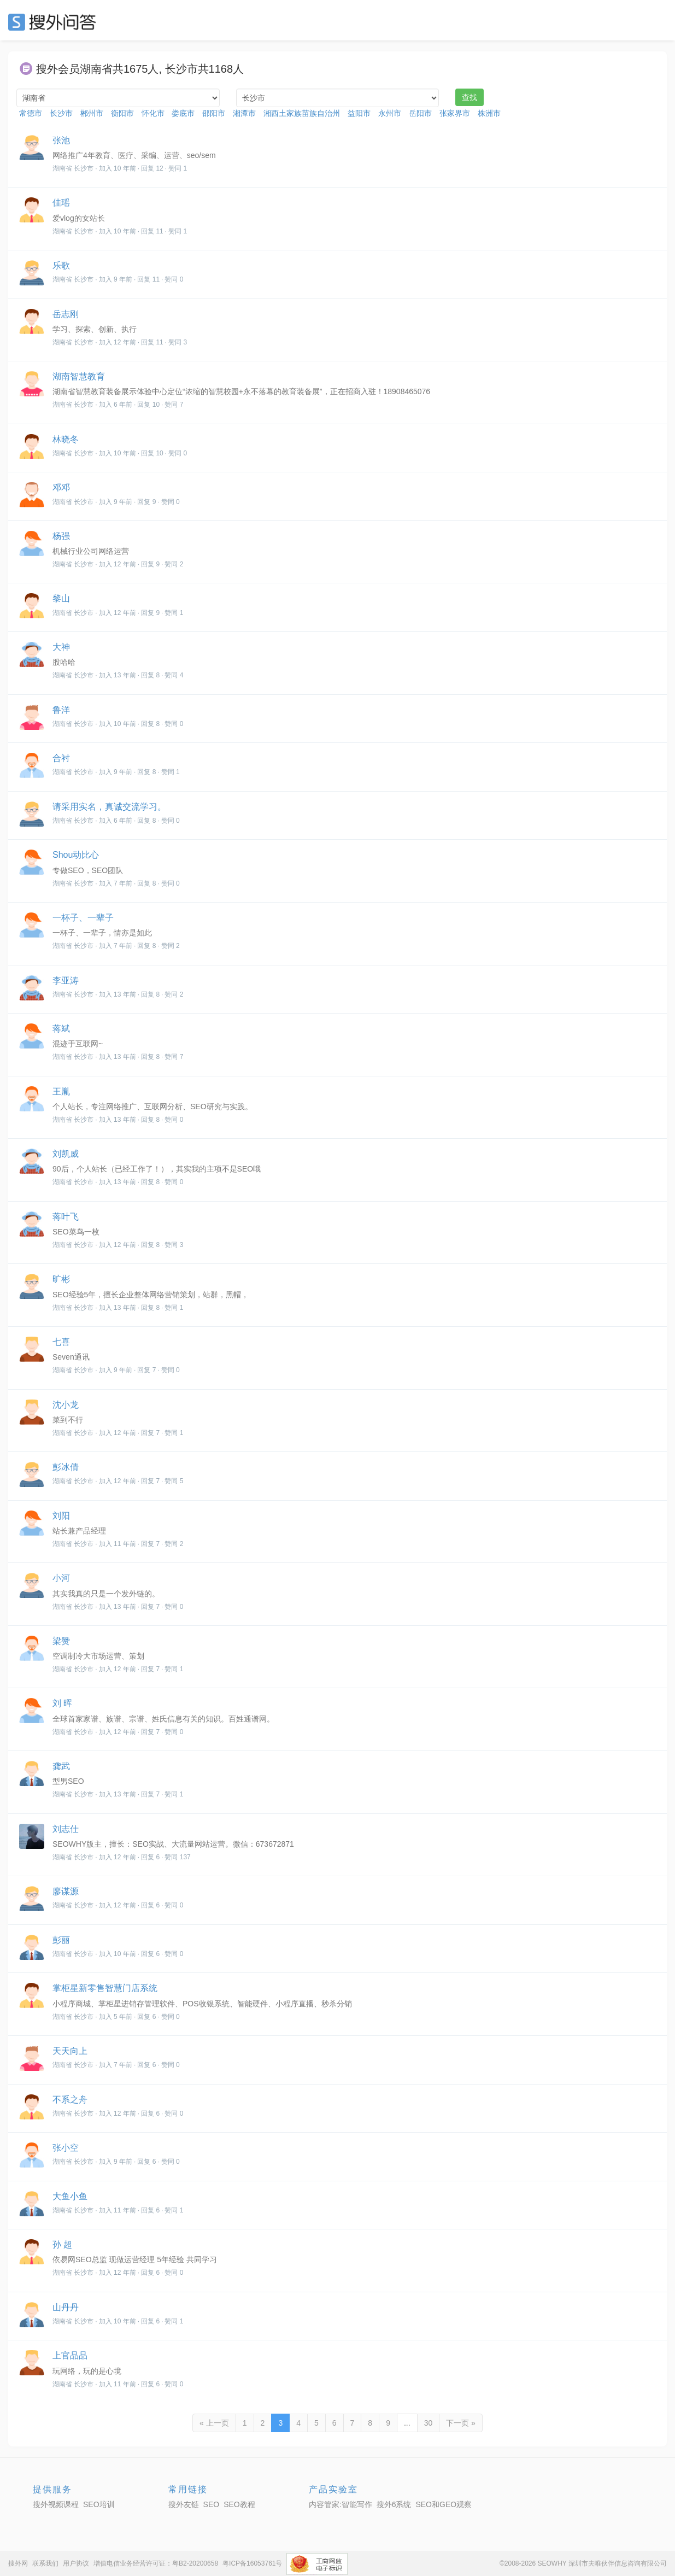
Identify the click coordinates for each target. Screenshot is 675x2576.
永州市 (389, 113)
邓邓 (61, 487)
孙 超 (62, 2244)
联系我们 (45, 2563)
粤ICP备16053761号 (252, 2563)
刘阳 (61, 1515)
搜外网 (18, 2563)
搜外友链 (183, 2504)
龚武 (61, 1766)
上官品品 (69, 2355)
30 (428, 2423)
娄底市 (183, 113)
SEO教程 (239, 2504)
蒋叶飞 (65, 1216)
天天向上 (69, 2051)
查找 (469, 97)
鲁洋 (61, 710)
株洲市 (489, 113)
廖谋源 (65, 1891)
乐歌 (61, 265)
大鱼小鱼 (69, 2196)
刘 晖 (62, 1703)
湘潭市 (244, 113)
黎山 (61, 598)
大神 (61, 647)
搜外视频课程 (56, 2504)
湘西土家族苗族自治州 (301, 113)
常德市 (30, 113)
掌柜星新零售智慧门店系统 (104, 1988)
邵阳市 (213, 113)
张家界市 (454, 113)
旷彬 (61, 1279)
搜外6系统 (394, 2504)
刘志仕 (65, 1829)
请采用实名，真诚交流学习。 (109, 806)
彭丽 (61, 1940)
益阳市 (359, 113)
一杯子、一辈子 (83, 917)
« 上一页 (214, 2423)
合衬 (61, 758)
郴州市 (91, 113)
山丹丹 (65, 2307)
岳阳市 (420, 113)
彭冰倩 (65, 1467)
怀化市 (153, 113)
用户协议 (76, 2563)
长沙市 (61, 113)
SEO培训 (99, 2504)
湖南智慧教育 (78, 376)
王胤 (61, 1091)
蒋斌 (61, 1028)
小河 (61, 1578)
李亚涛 (65, 980)
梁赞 (61, 1641)
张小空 (65, 2147)
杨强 (61, 536)
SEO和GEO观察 (443, 2504)
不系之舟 (69, 2099)
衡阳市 (122, 113)
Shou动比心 (75, 854)
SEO (54, 22)
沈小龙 (65, 1404)
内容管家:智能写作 (340, 2504)
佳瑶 (61, 202)
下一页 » (461, 2423)
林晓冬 (65, 439)
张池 (61, 140)
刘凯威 (65, 1153)
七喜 (61, 1341)
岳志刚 (65, 314)
